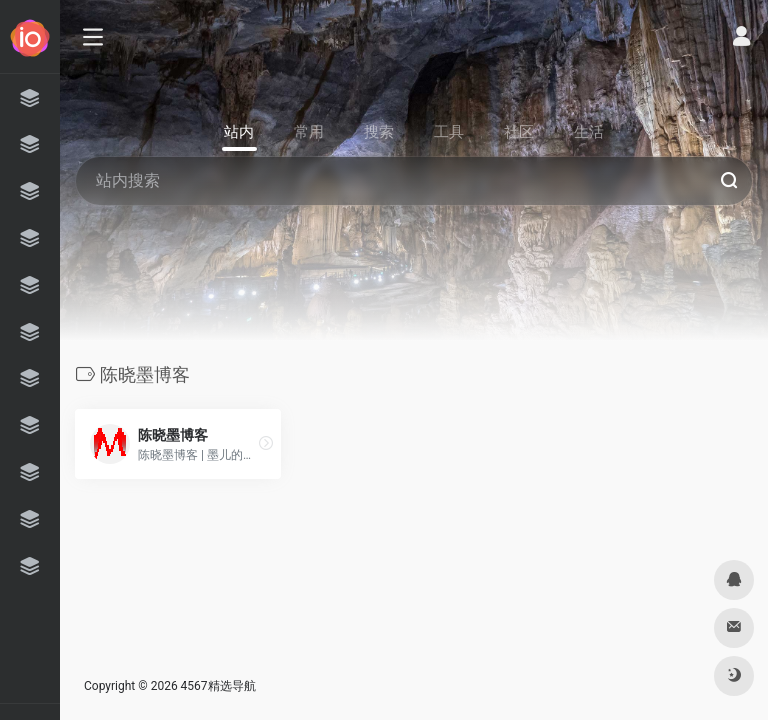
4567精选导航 (218, 686)
